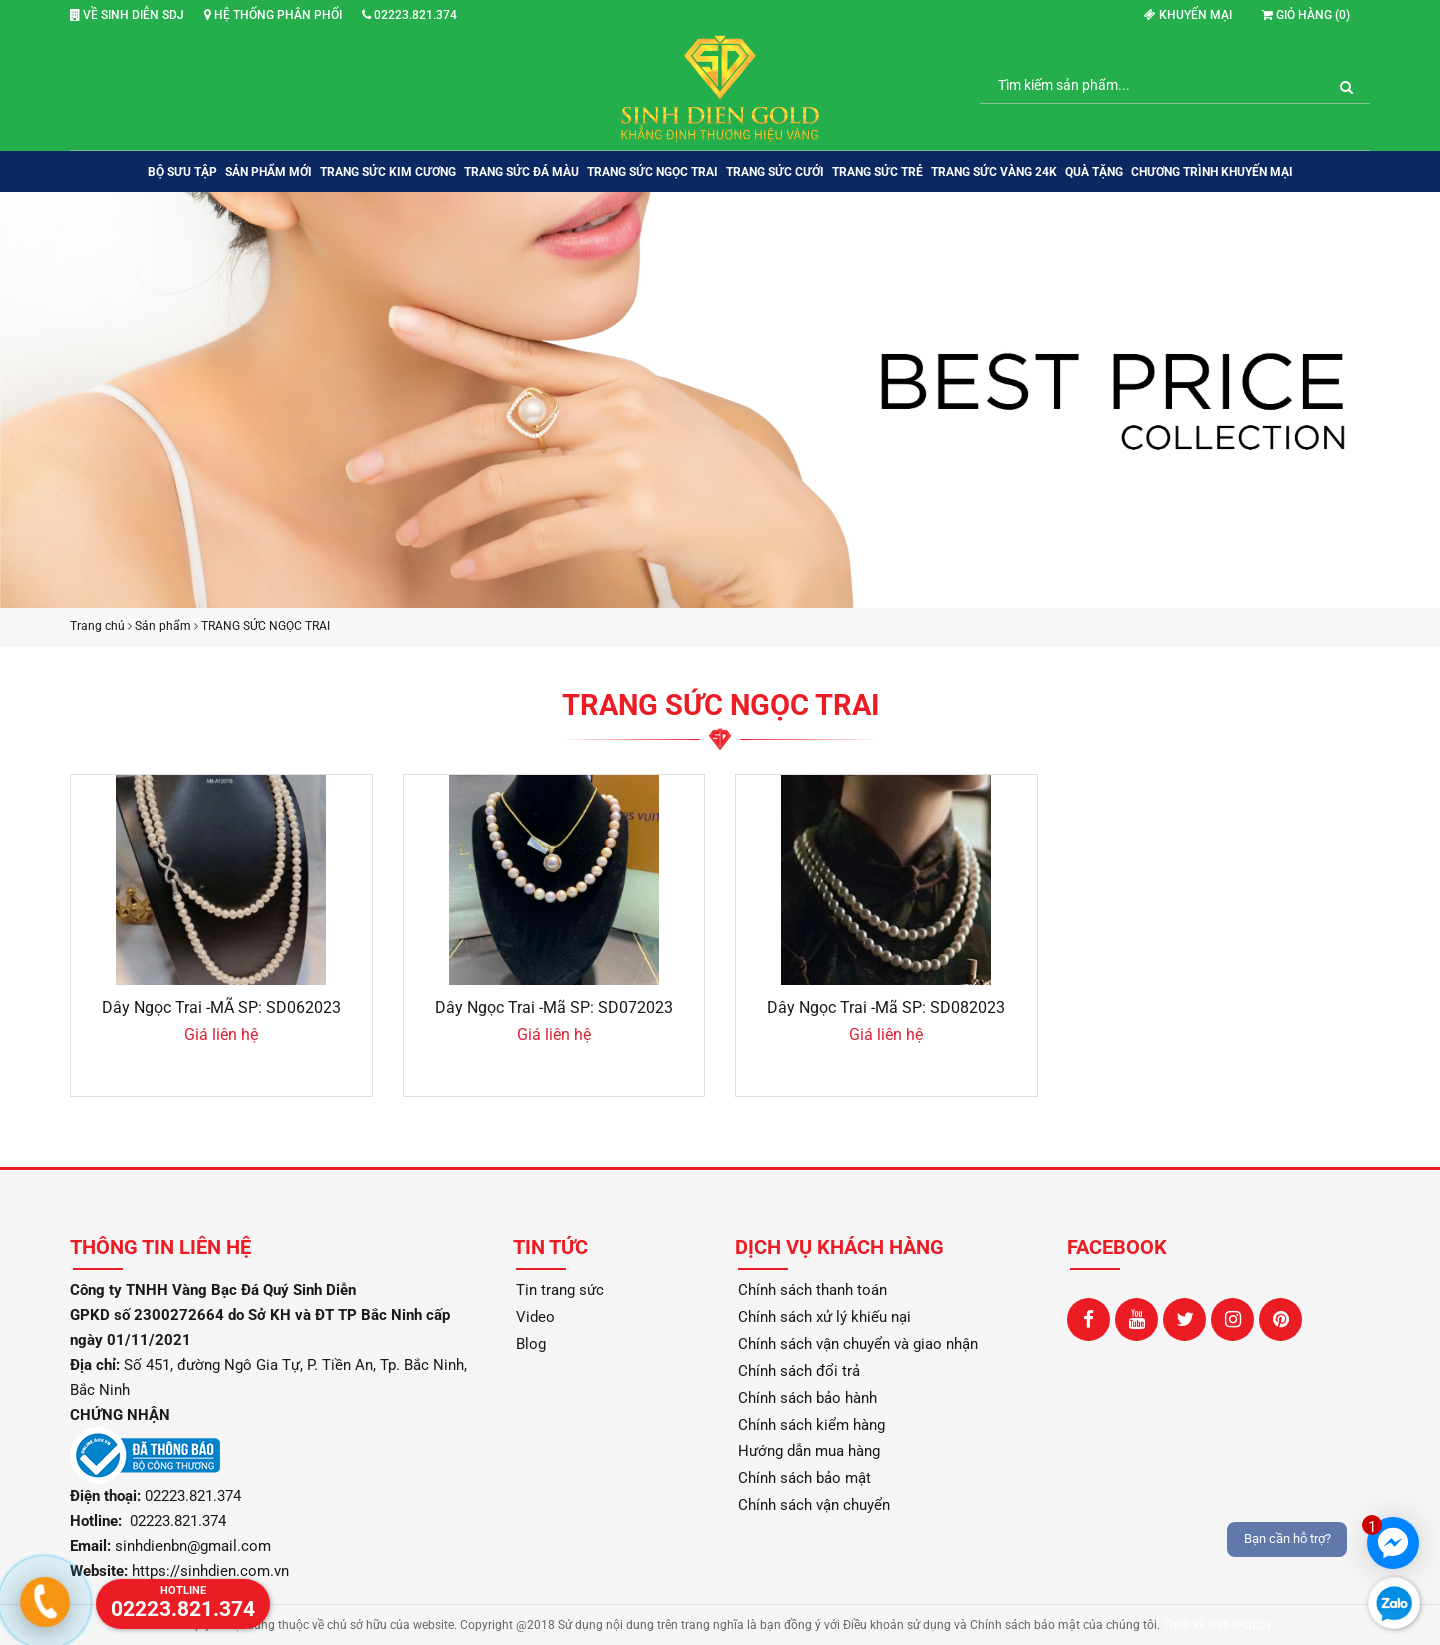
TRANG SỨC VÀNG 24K (994, 172)
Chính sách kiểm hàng (811, 1425)
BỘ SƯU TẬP (182, 172)
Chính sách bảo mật (804, 1478)
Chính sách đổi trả (799, 1371)
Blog (531, 1344)
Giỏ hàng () (1306, 15)
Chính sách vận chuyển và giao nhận (858, 1344)
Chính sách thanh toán (812, 1290)
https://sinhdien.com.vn (210, 1571)
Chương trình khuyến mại (1212, 172)
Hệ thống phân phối (273, 15)
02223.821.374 (409, 15)
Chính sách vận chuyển (814, 1505)
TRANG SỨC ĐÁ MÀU (521, 172)
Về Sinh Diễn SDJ (127, 15)
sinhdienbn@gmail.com (193, 1546)
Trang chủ (97, 626)
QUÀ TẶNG (1094, 172)
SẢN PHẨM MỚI (268, 172)
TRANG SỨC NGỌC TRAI (652, 172)
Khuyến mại (1188, 15)
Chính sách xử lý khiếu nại (824, 1317)
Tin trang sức (560, 1290)
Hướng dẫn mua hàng (809, 1451)
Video (535, 1317)
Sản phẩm (163, 626)
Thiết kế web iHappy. (1218, 1625)
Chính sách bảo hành (807, 1398)
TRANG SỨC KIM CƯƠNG (388, 172)
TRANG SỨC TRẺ (877, 172)
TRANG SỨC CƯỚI (775, 172)
